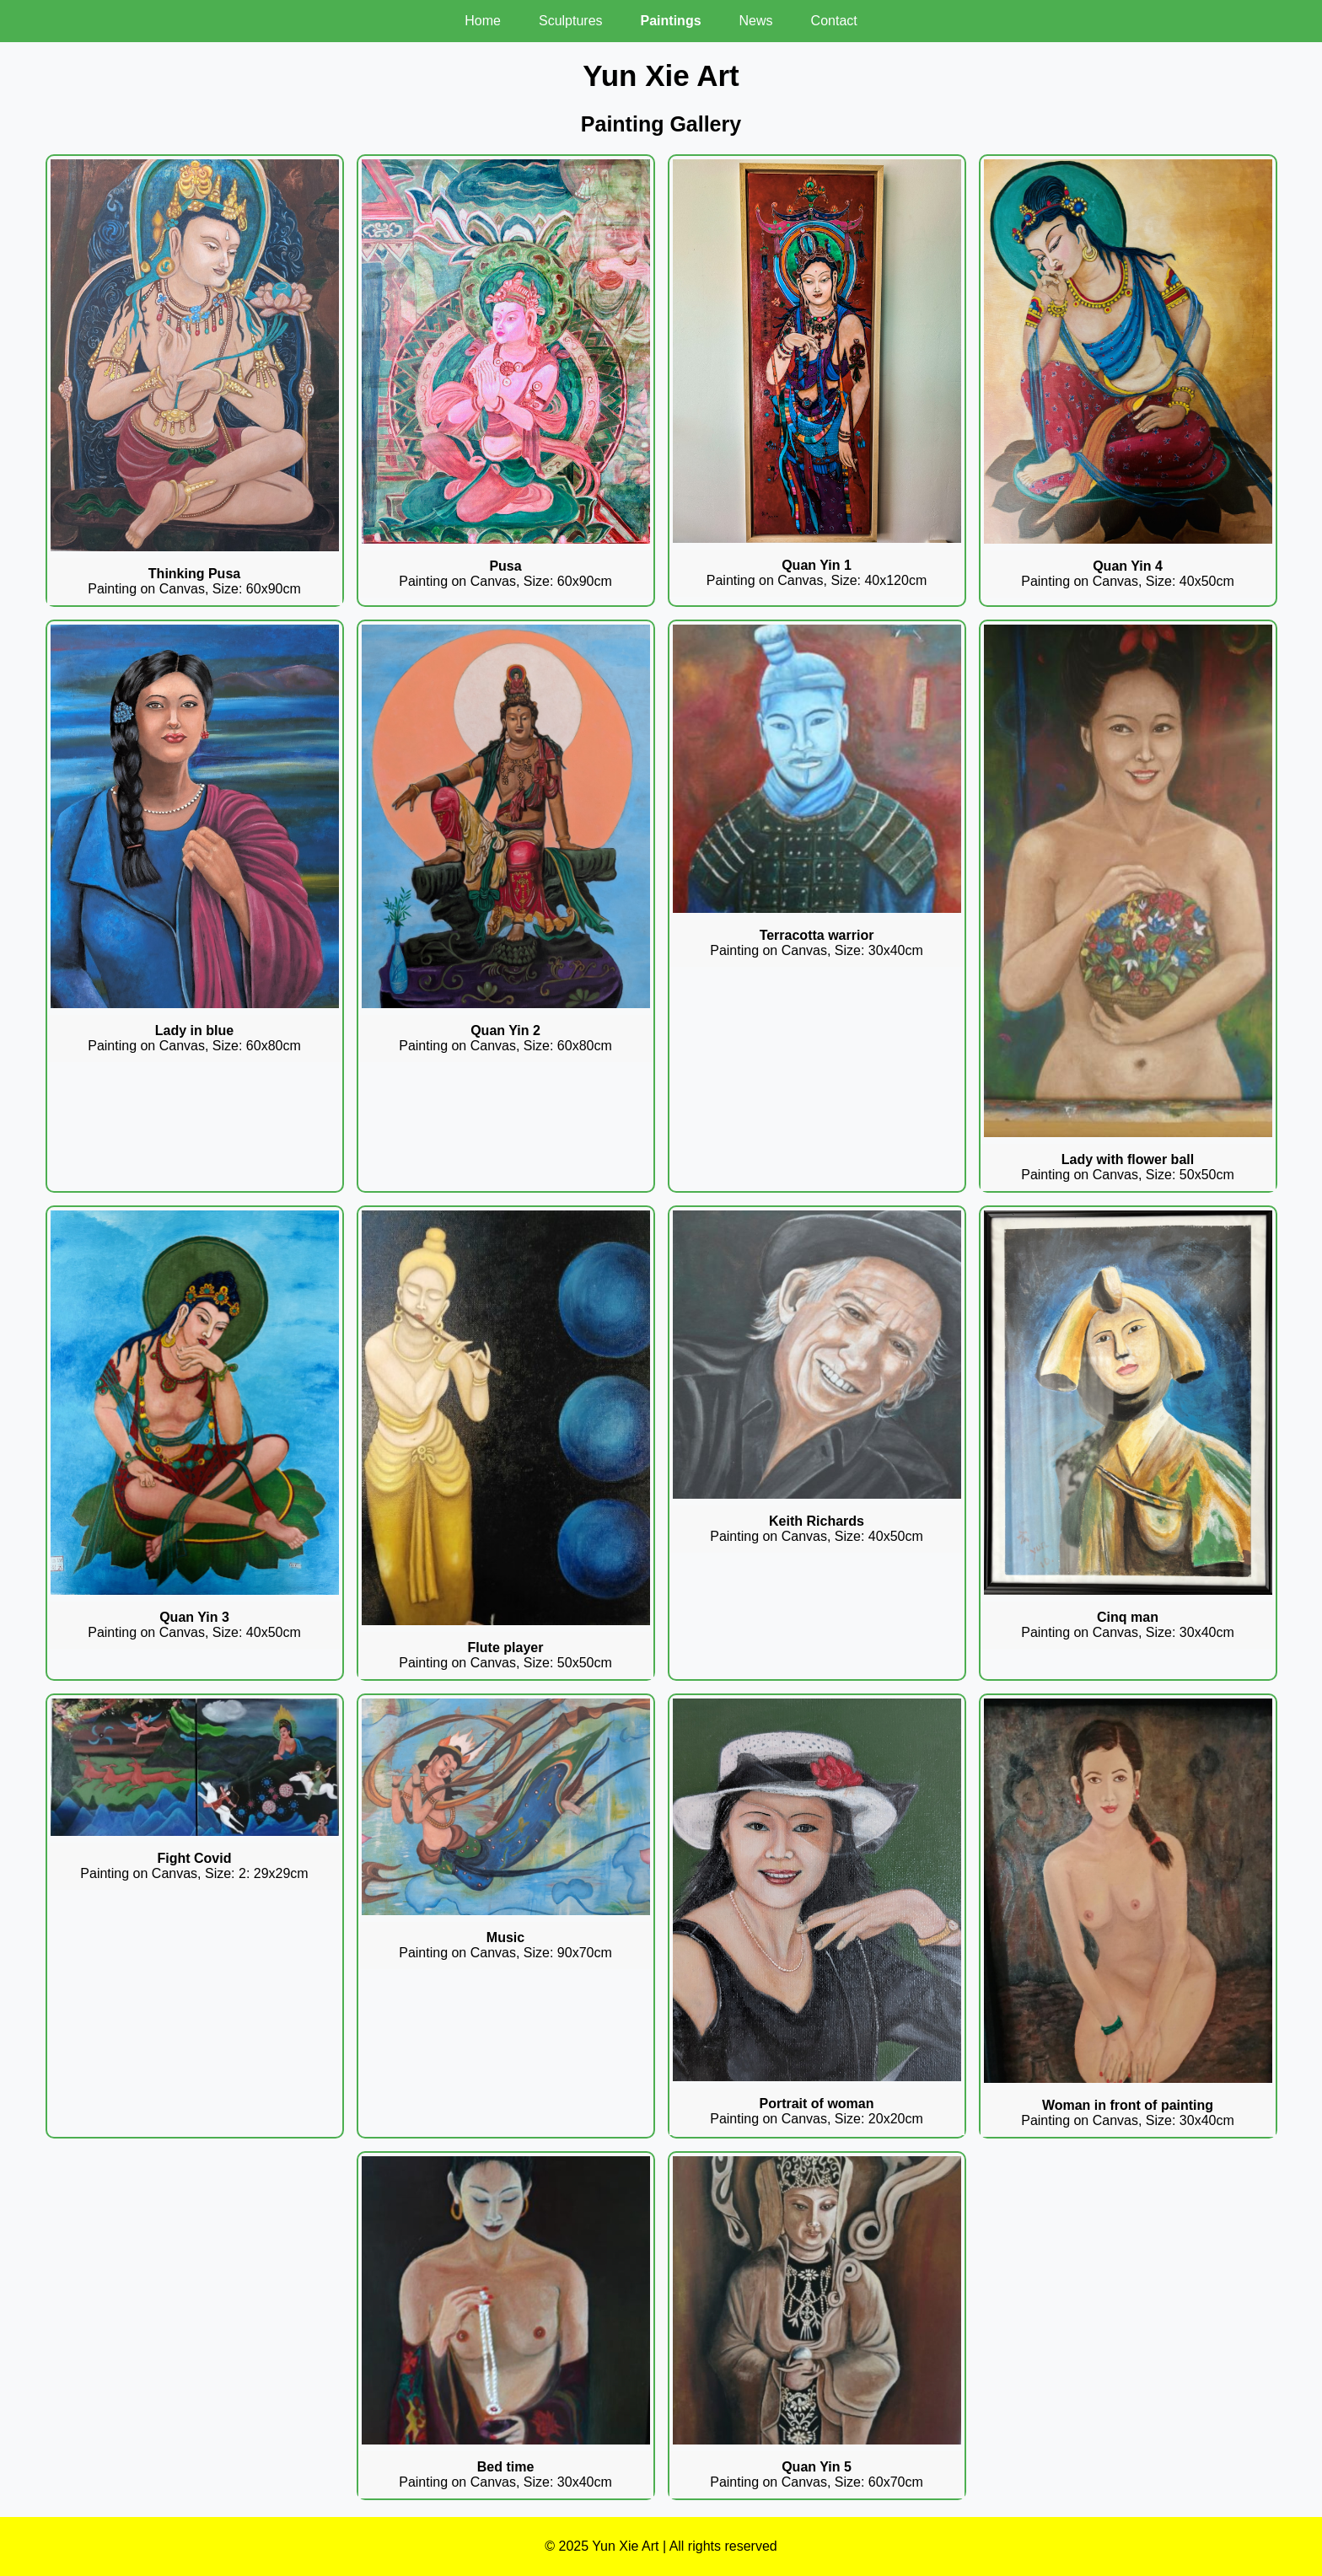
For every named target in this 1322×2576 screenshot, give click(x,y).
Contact (834, 20)
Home (483, 20)
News (756, 20)
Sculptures (571, 20)
